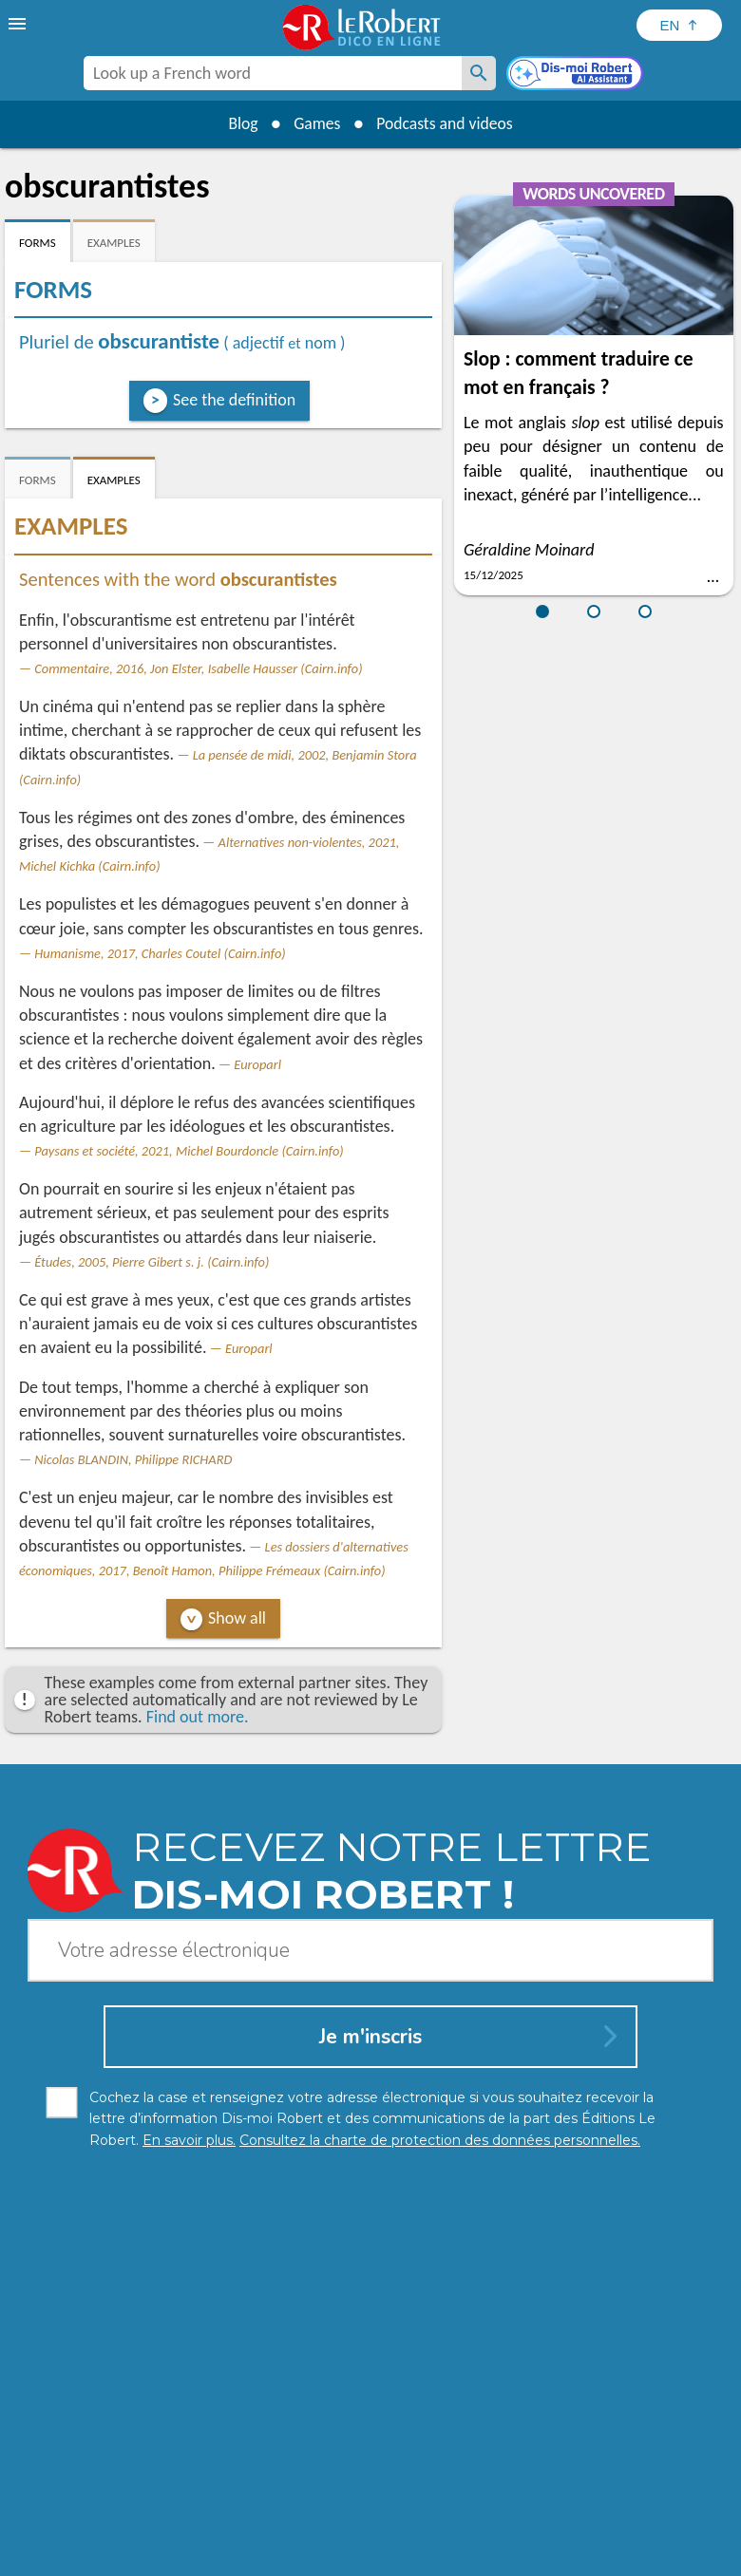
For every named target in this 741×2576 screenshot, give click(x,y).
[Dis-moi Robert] (576, 75)
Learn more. (402, 2509)
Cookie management (445, 2538)
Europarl (257, 1064)
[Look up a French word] (479, 73)
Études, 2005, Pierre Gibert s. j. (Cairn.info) (151, 1261)
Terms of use (560, 2538)
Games (315, 123)
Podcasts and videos (447, 123)
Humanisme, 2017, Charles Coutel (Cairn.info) (159, 953)
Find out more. (197, 1716)
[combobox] (273, 73)
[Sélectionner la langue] (679, 25)
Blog (239, 123)
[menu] (19, 23)
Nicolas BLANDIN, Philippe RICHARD (133, 1459)
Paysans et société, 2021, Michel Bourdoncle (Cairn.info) (188, 1150)
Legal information (315, 2538)
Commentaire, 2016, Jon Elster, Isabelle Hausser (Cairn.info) (198, 668)
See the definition (234, 399)
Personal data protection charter (149, 2538)
